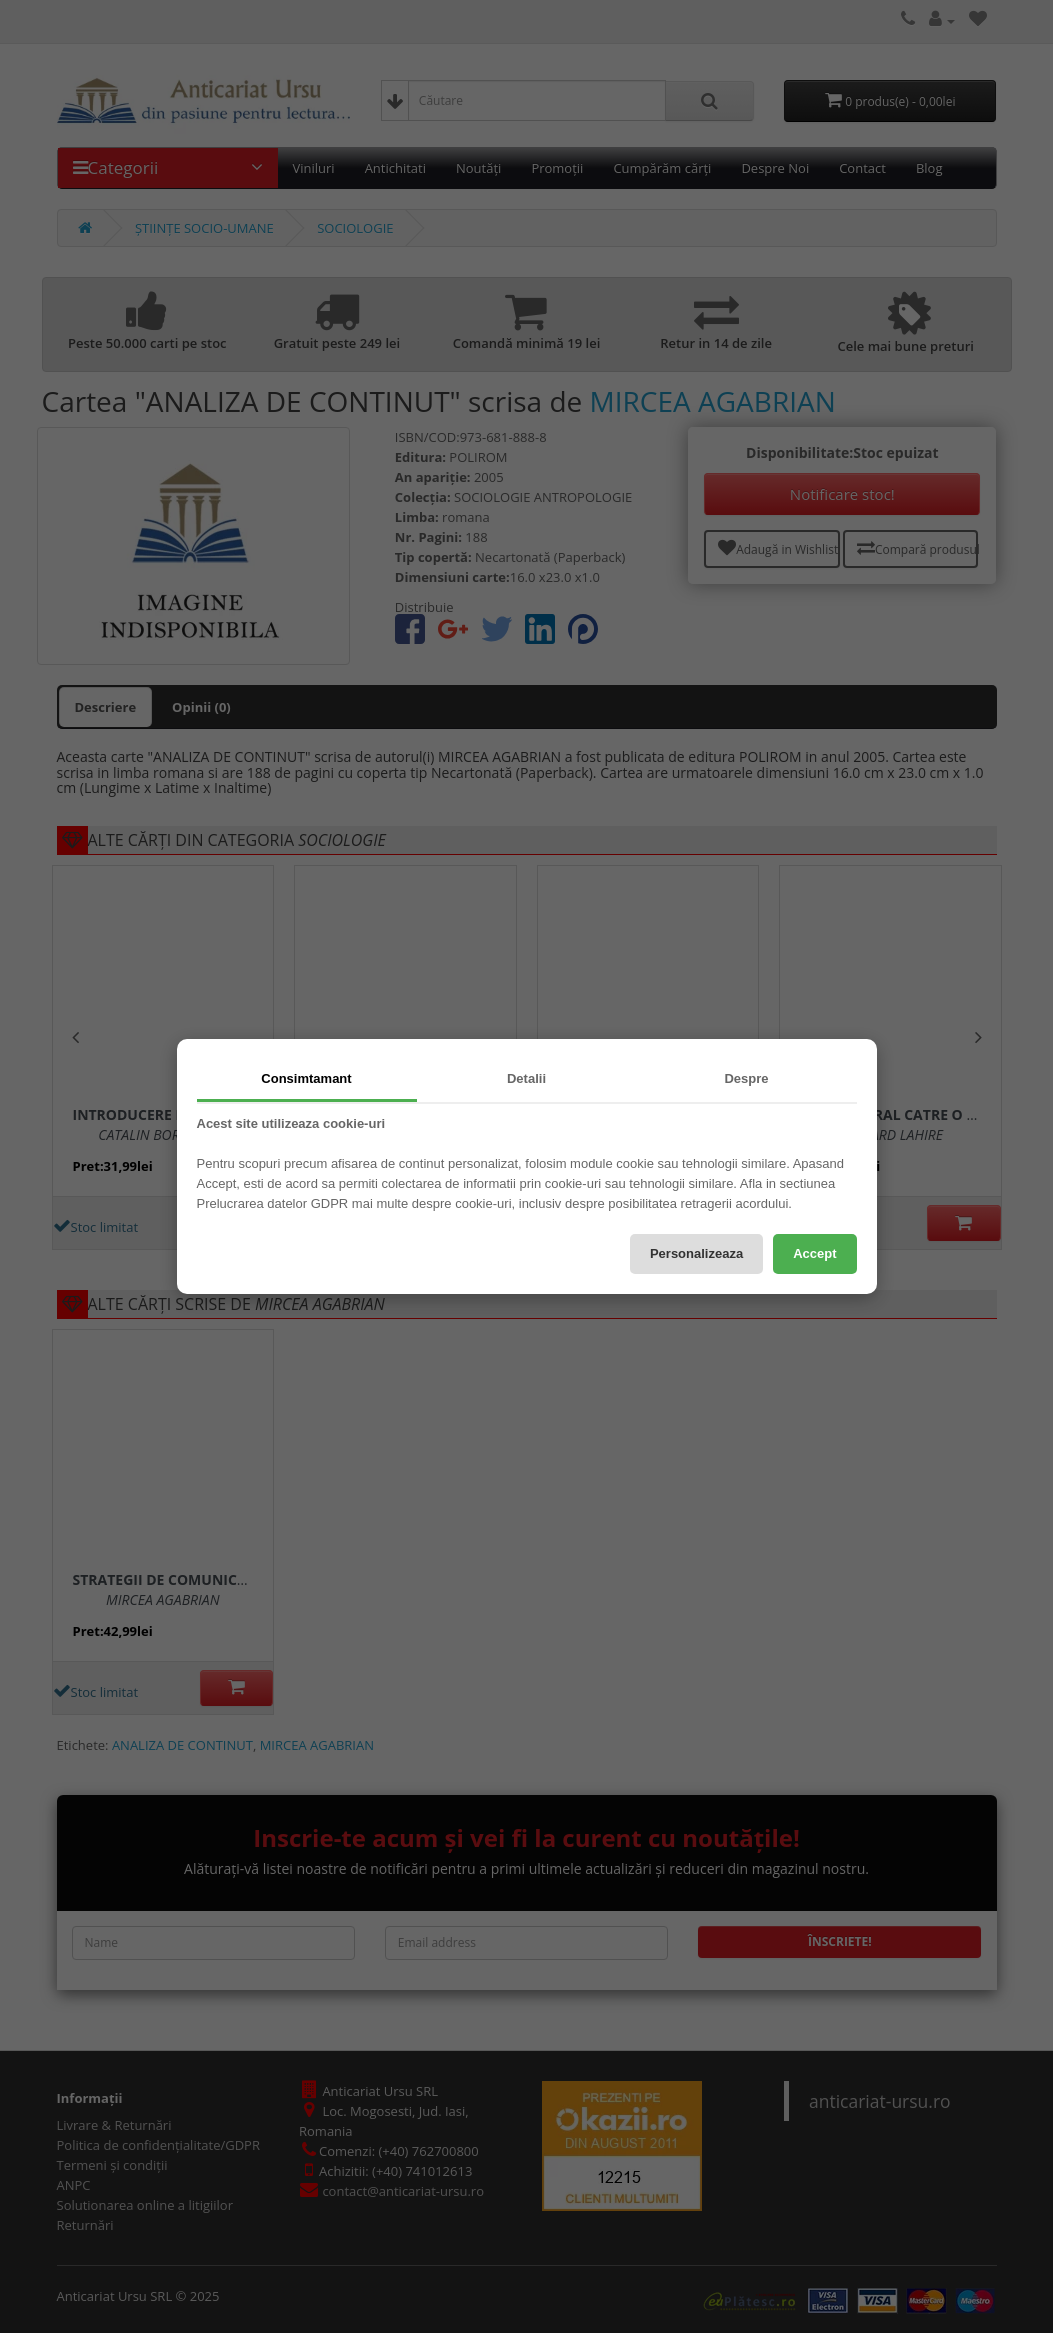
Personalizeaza (696, 1253)
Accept (814, 1253)
